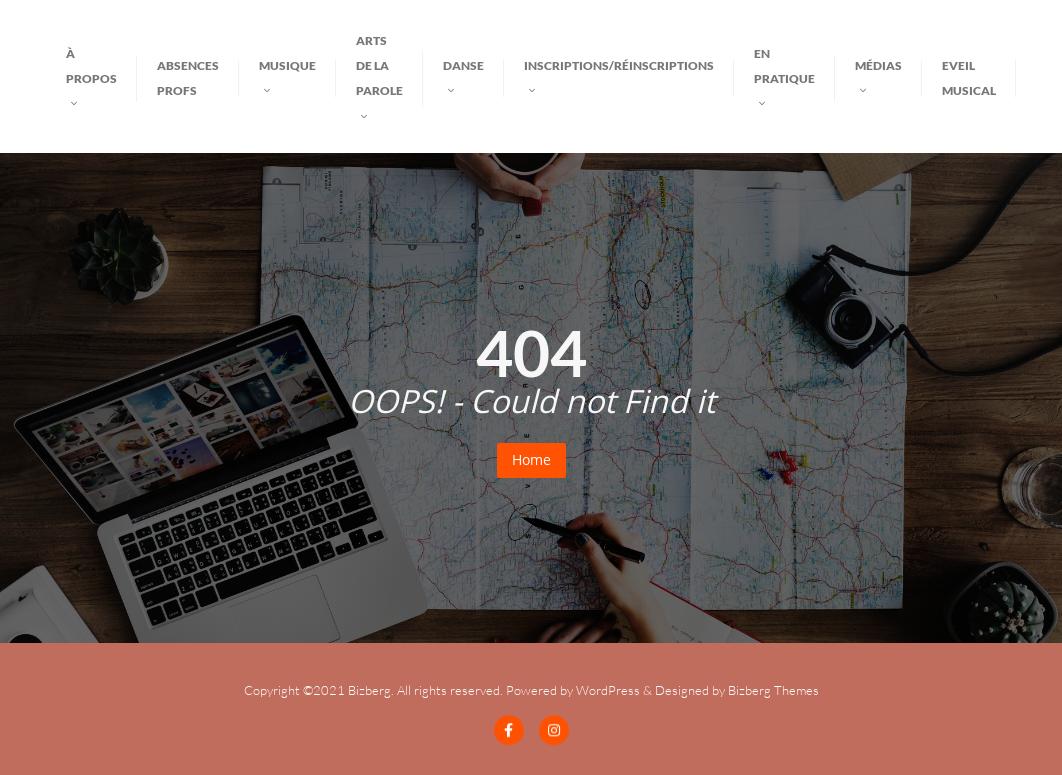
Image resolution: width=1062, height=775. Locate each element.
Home (531, 459)
